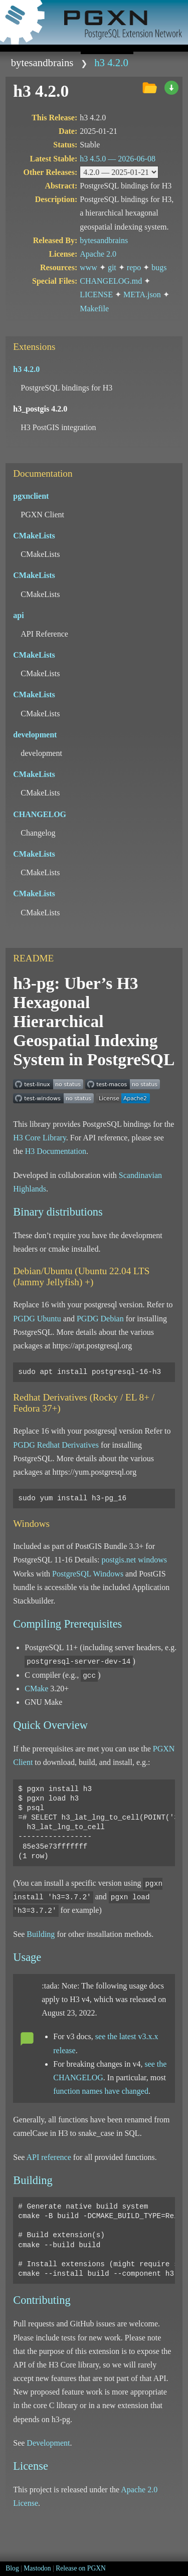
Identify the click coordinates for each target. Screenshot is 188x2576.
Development (48, 2443)
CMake (36, 1688)
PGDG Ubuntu (37, 1318)
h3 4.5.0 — (117, 158)
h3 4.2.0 (111, 62)
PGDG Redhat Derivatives (56, 1445)
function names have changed (100, 2091)
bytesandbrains (42, 62)
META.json (142, 294)
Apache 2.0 (98, 254)
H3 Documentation (55, 1151)
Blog (12, 2568)
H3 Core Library (39, 1137)
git (112, 267)
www (88, 267)
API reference (48, 2157)
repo (134, 267)
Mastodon (37, 2568)
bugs (158, 267)
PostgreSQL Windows (87, 1573)
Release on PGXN (81, 2568)
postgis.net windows (134, 1559)
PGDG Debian (100, 1318)
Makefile (94, 308)
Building (41, 1934)
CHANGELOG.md (111, 281)
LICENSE (96, 294)
